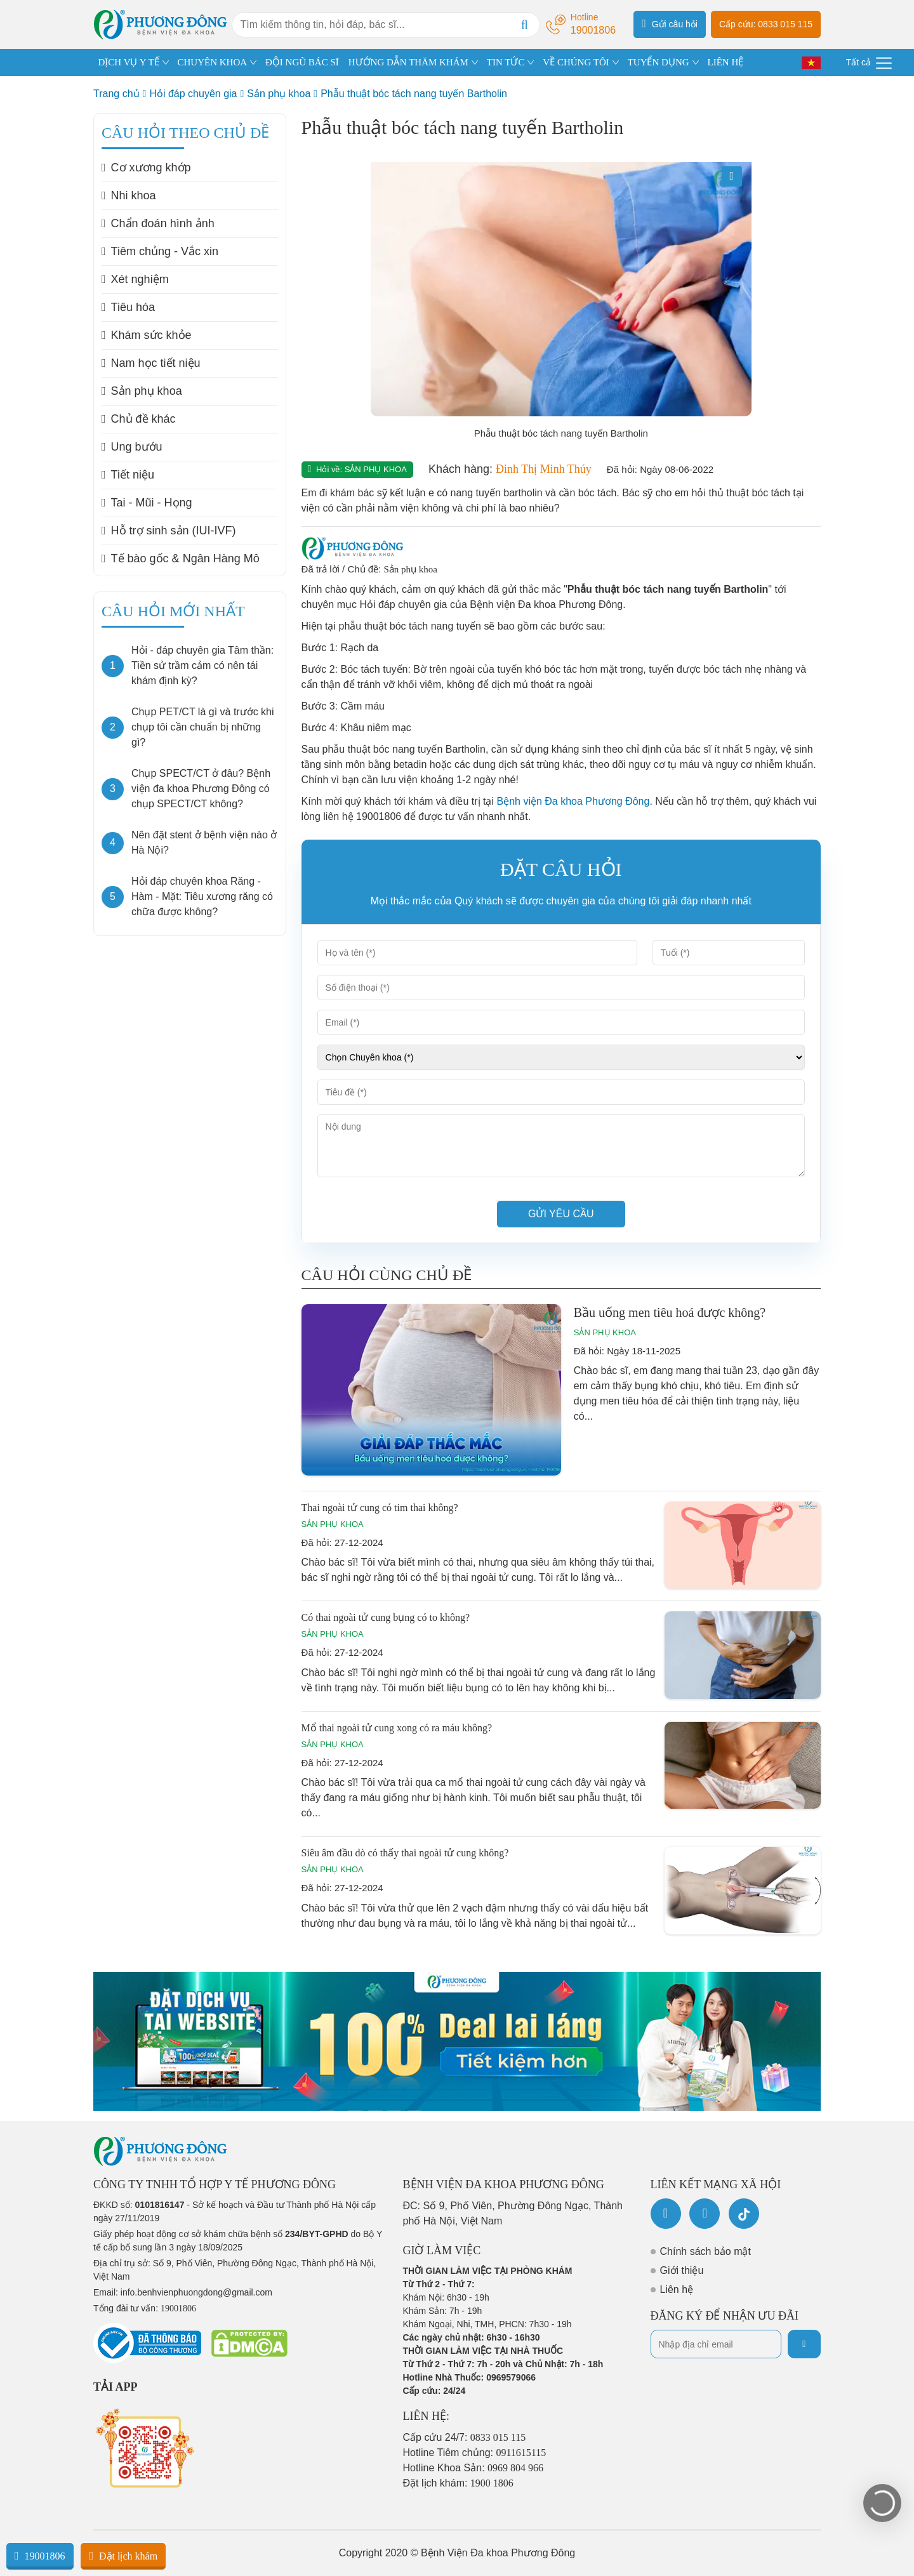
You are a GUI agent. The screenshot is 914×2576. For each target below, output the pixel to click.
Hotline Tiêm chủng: (474, 2452)
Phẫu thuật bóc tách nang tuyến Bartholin (414, 93)
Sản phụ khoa (278, 93)
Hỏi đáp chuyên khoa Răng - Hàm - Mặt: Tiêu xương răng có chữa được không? (202, 896)
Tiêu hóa (128, 307)
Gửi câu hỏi (670, 23)
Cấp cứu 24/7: (464, 2437)
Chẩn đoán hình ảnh (158, 223)
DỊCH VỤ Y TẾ (128, 62)
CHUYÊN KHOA (213, 62)
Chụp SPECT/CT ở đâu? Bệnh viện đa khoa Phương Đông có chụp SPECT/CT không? (200, 788)
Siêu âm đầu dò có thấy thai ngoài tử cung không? (405, 1852)
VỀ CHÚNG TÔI (576, 62)
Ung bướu (132, 446)
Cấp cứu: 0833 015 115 (765, 24)
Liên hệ (677, 2289)
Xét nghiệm (135, 279)
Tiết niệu (128, 474)
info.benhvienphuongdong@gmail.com (196, 2292)
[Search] (524, 24)
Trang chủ (116, 93)
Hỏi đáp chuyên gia (193, 93)
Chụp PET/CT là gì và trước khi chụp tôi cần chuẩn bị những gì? (202, 727)
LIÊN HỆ (725, 62)
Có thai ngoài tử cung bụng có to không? (385, 1617)
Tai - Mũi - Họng (147, 502)
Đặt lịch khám (123, 2555)
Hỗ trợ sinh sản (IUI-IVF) (169, 530)
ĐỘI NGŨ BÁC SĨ (302, 62)
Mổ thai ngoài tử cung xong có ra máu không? (397, 1727)
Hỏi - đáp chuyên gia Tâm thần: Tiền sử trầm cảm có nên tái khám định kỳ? (202, 665)
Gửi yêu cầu (561, 1213)
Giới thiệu (682, 2270)
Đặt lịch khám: (458, 2483)
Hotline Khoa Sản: (473, 2467)
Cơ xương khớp (146, 167)
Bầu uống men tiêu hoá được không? (669, 1312)
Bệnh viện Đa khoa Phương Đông (572, 801)
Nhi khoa (129, 195)
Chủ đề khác (139, 419)
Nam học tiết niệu (151, 363)
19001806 (40, 2555)
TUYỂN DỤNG (658, 62)
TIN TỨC (506, 62)
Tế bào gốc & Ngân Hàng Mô (181, 558)
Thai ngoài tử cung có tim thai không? (379, 1507)
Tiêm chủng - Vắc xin (160, 251)
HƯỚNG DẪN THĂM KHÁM (408, 62)
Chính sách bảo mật (705, 2251)
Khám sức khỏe (147, 335)
